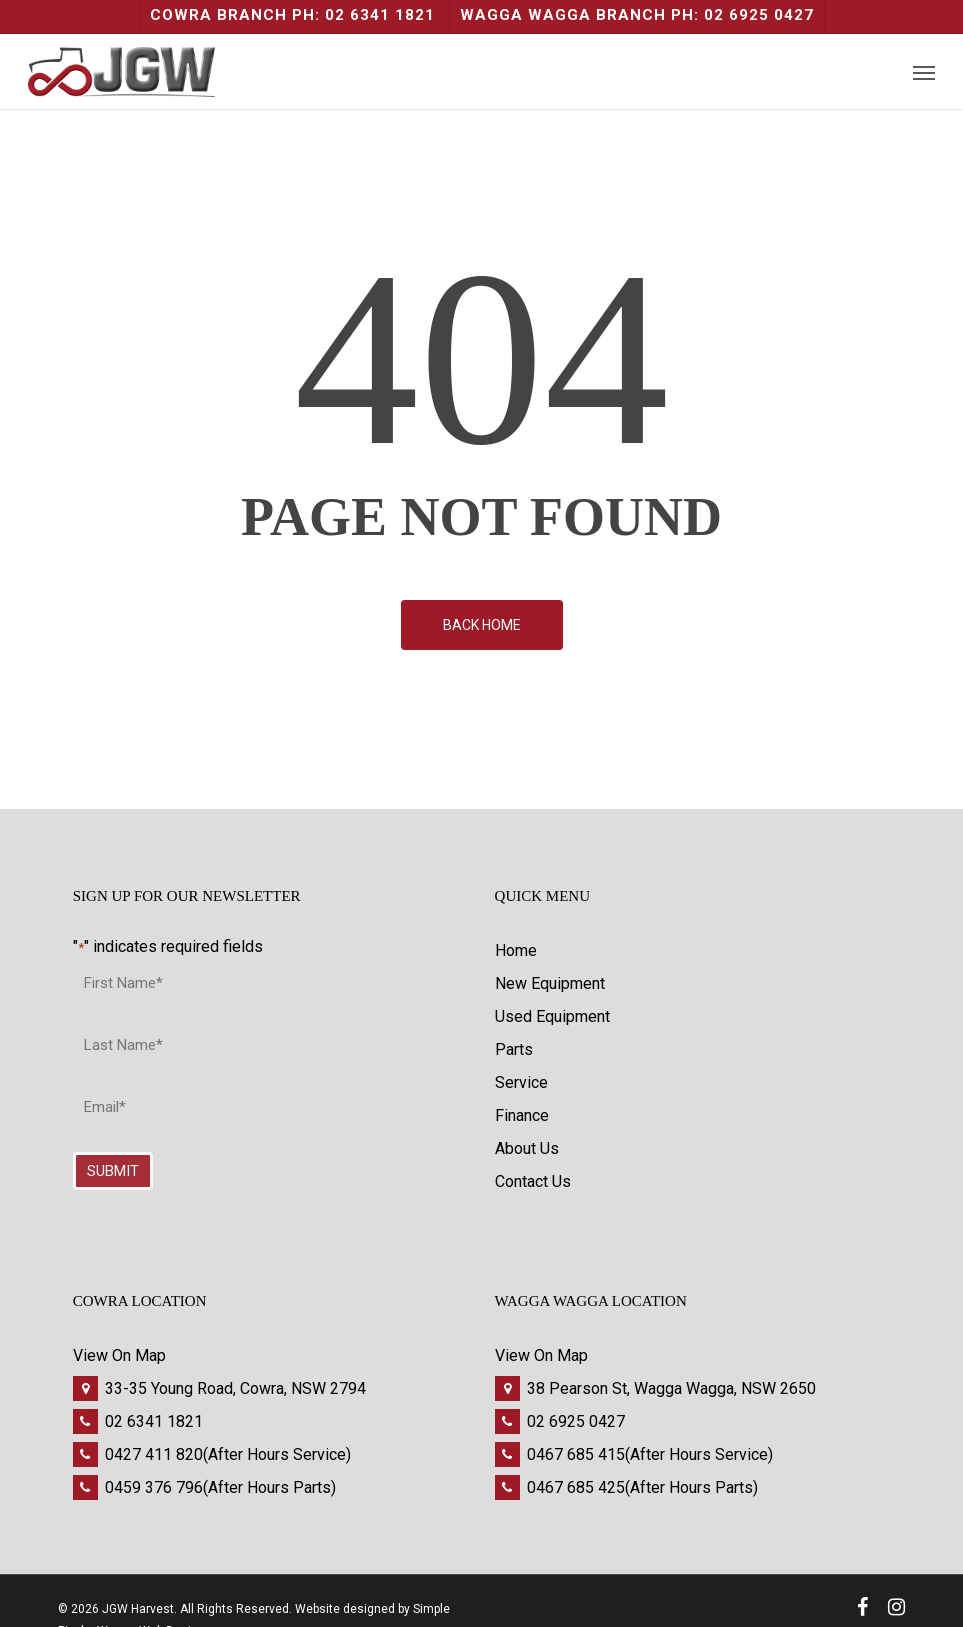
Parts (514, 1049)
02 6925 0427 (576, 1421)
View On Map (119, 1355)
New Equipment (550, 983)
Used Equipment (552, 1016)
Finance (522, 1115)
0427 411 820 (154, 1454)
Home (516, 950)
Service (521, 1082)
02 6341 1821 (154, 1421)
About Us (527, 1148)
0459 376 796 (154, 1487)
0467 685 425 (576, 1487)
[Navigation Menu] (924, 72)
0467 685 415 (576, 1454)
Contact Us (533, 1181)
